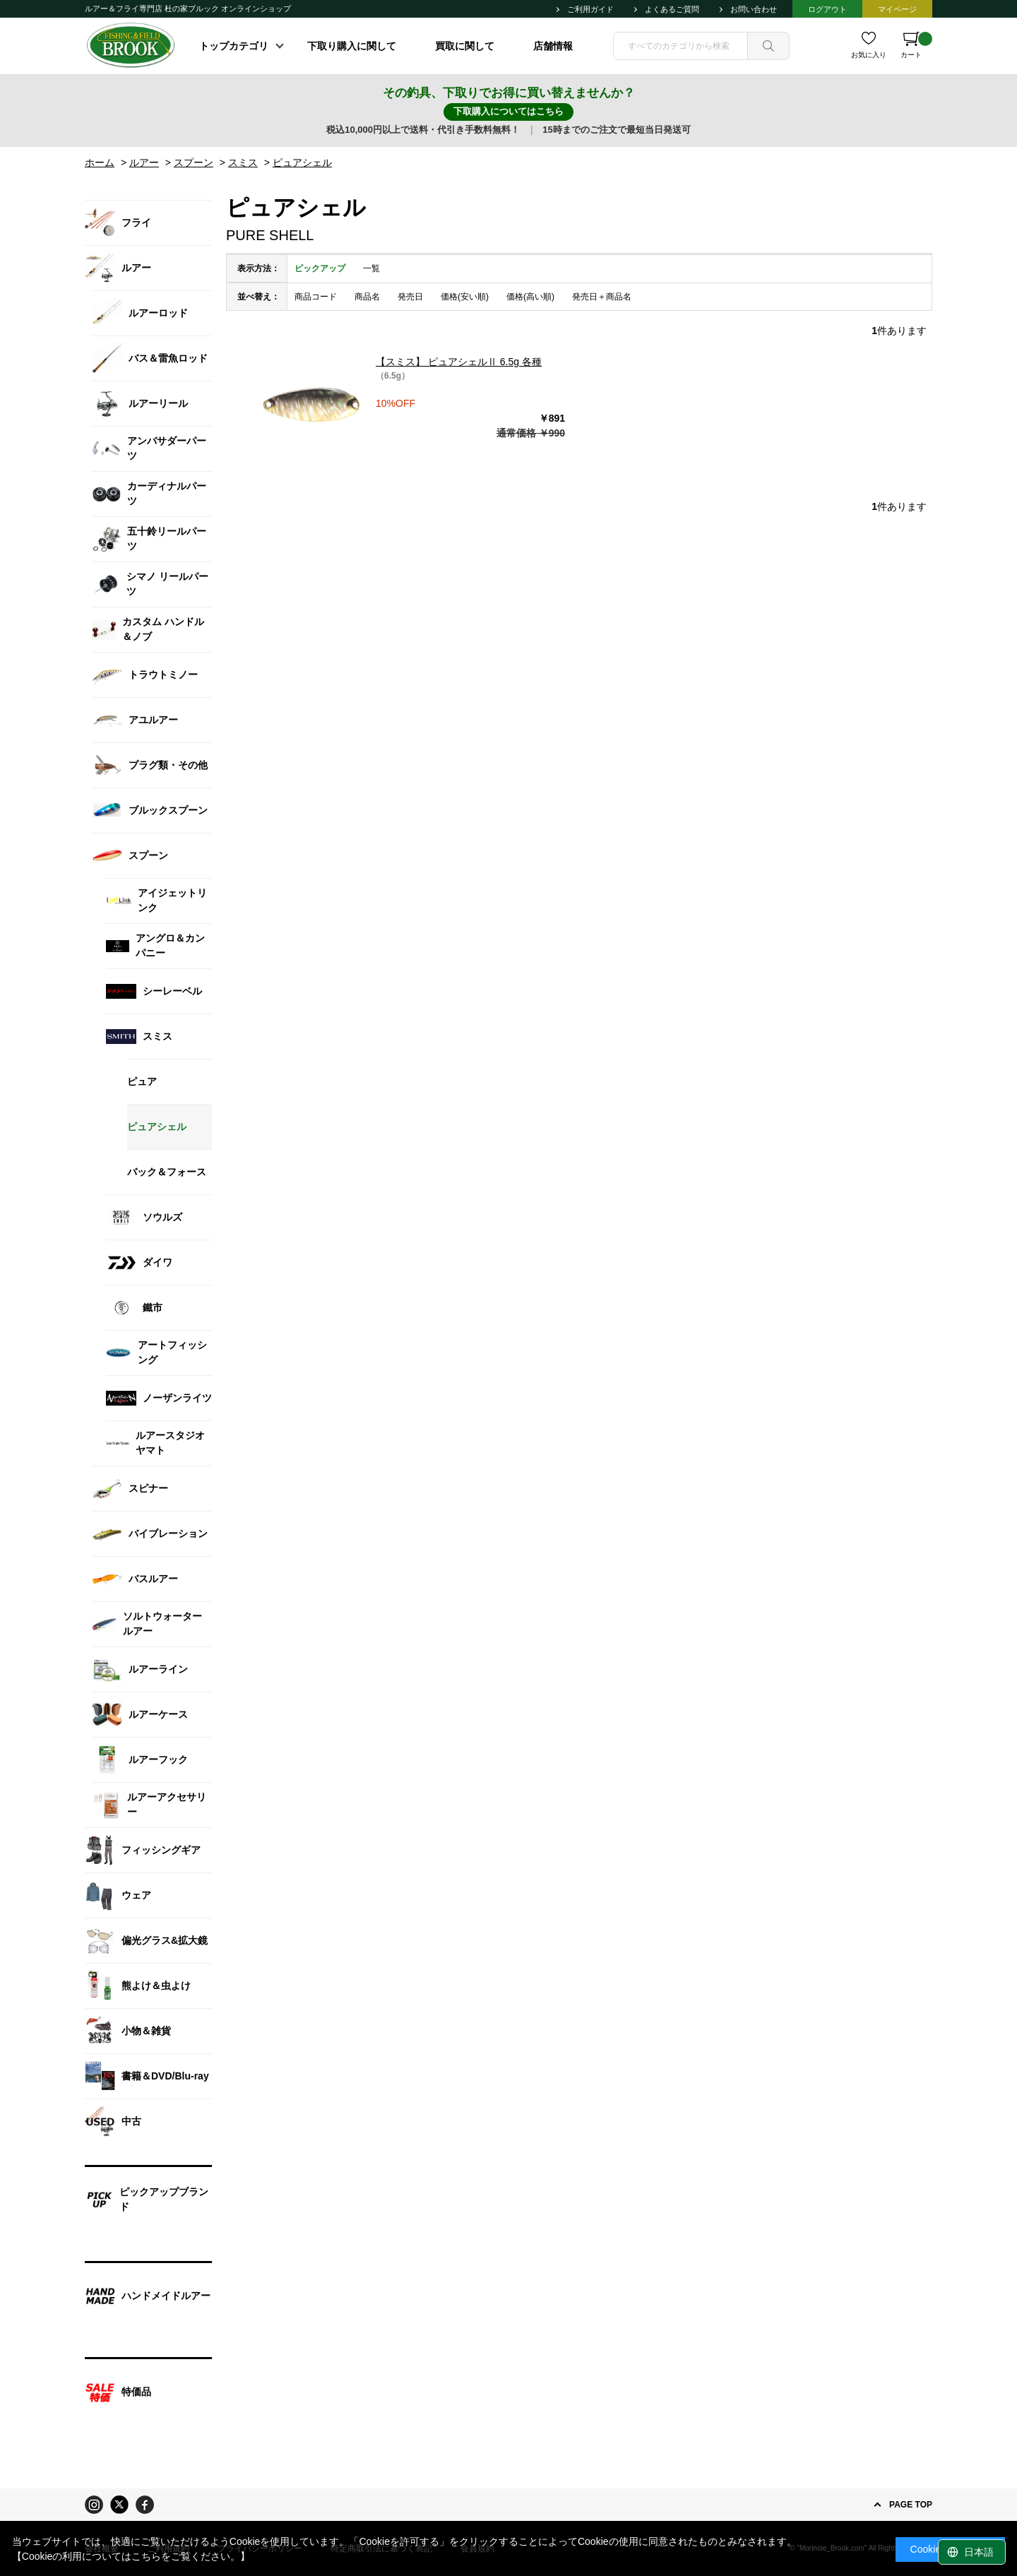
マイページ (897, 9)
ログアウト (827, 9)
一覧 (371, 268)
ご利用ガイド (590, 9)
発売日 (410, 297)
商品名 (367, 297)
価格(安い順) (465, 297)
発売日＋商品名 (601, 297)
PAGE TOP (910, 2505)
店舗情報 (553, 46)
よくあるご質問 (672, 9)
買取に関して (464, 46)
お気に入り (868, 55)
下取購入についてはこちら (508, 111)
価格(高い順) (530, 297)
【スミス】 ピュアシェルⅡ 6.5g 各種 (459, 361)
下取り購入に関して (351, 46)
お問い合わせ (753, 9)
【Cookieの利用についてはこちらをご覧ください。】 (131, 2556)
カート (916, 45)
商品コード (316, 297)
